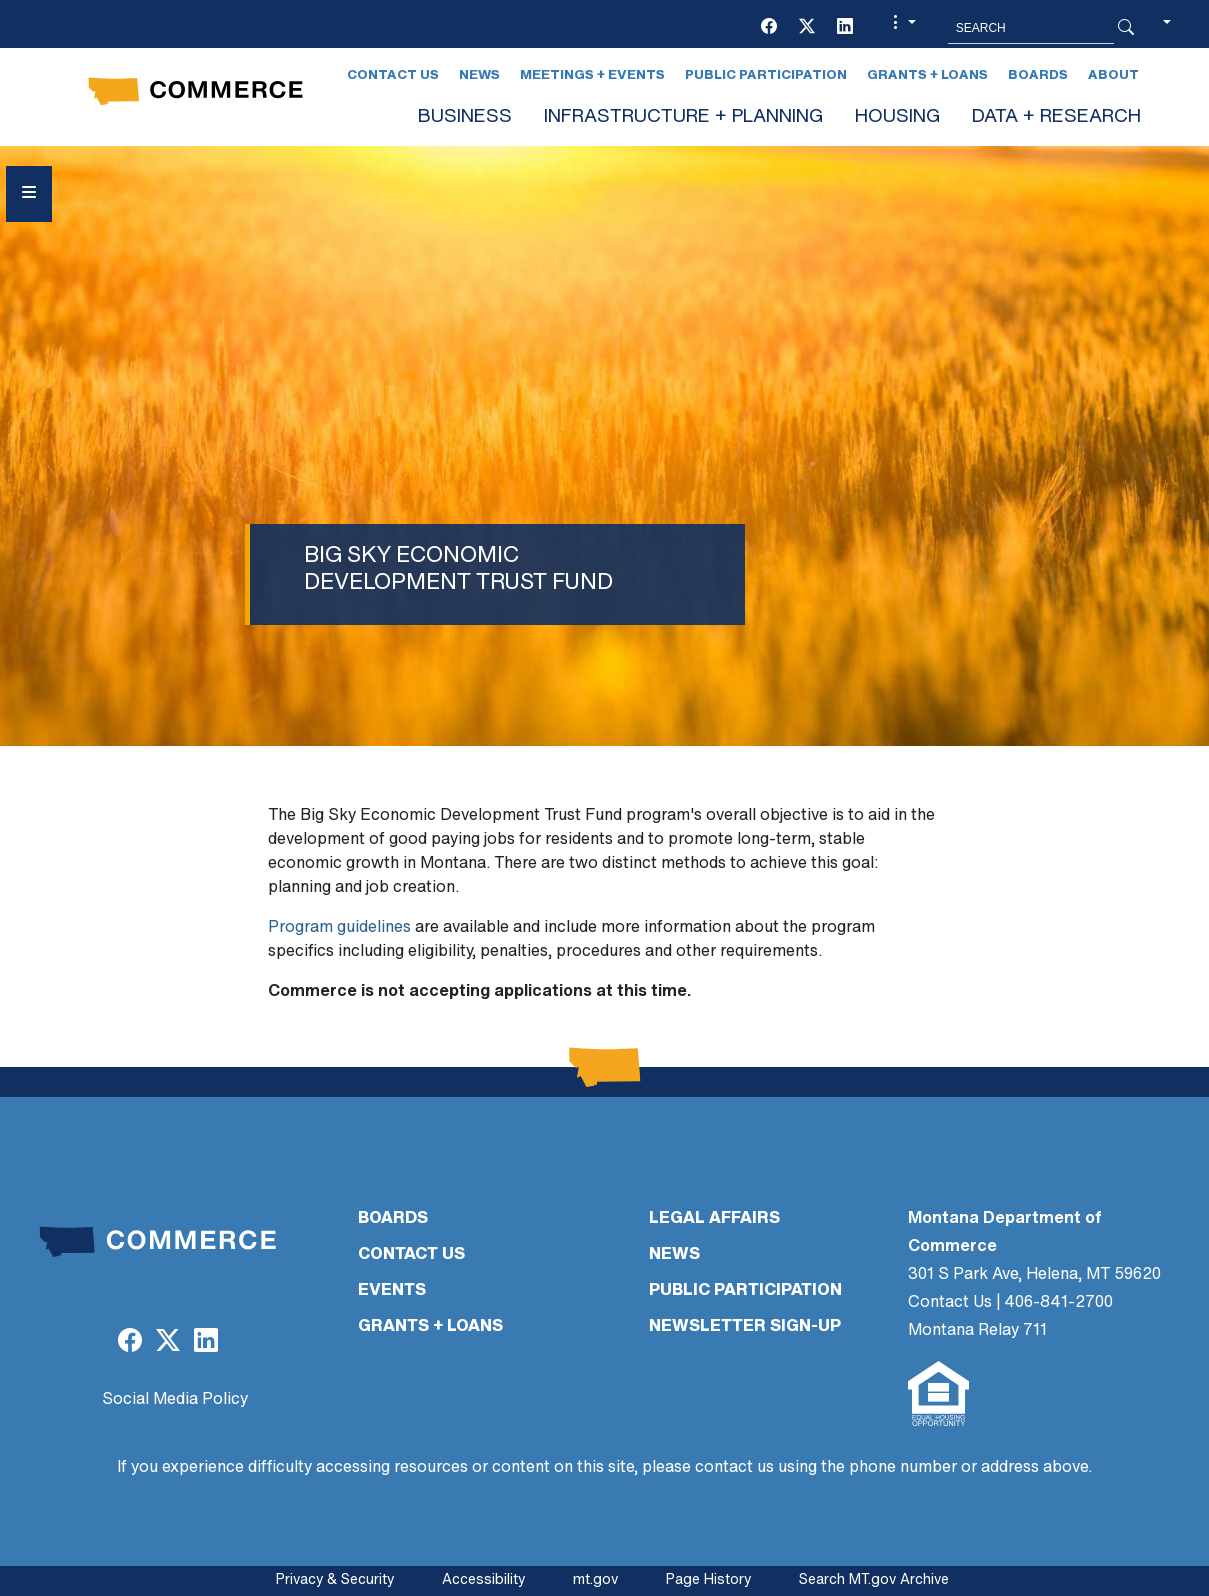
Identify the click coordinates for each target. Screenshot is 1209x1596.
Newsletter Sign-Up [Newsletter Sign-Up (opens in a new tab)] (745, 1327)
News (479, 75)
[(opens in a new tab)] (769, 28)
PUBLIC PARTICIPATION (745, 1291)
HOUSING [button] (897, 117)
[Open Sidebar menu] (29, 194)
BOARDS (393, 1219)
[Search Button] (1126, 28)
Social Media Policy (175, 1400)
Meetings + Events (592, 75)
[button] (902, 28)
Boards (1038, 75)
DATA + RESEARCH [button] (1056, 117)
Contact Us (393, 75)
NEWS (674, 1255)
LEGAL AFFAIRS (714, 1219)
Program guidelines (339, 928)
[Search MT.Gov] (1031, 28)
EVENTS (392, 1291)
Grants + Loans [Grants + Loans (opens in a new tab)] (927, 75)
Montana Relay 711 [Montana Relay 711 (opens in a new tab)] (977, 1331)
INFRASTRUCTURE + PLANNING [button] (683, 117)
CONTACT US (411, 1255)
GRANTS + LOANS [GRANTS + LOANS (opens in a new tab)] (430, 1327)
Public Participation (766, 75)
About (1113, 75)
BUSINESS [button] (465, 117)
